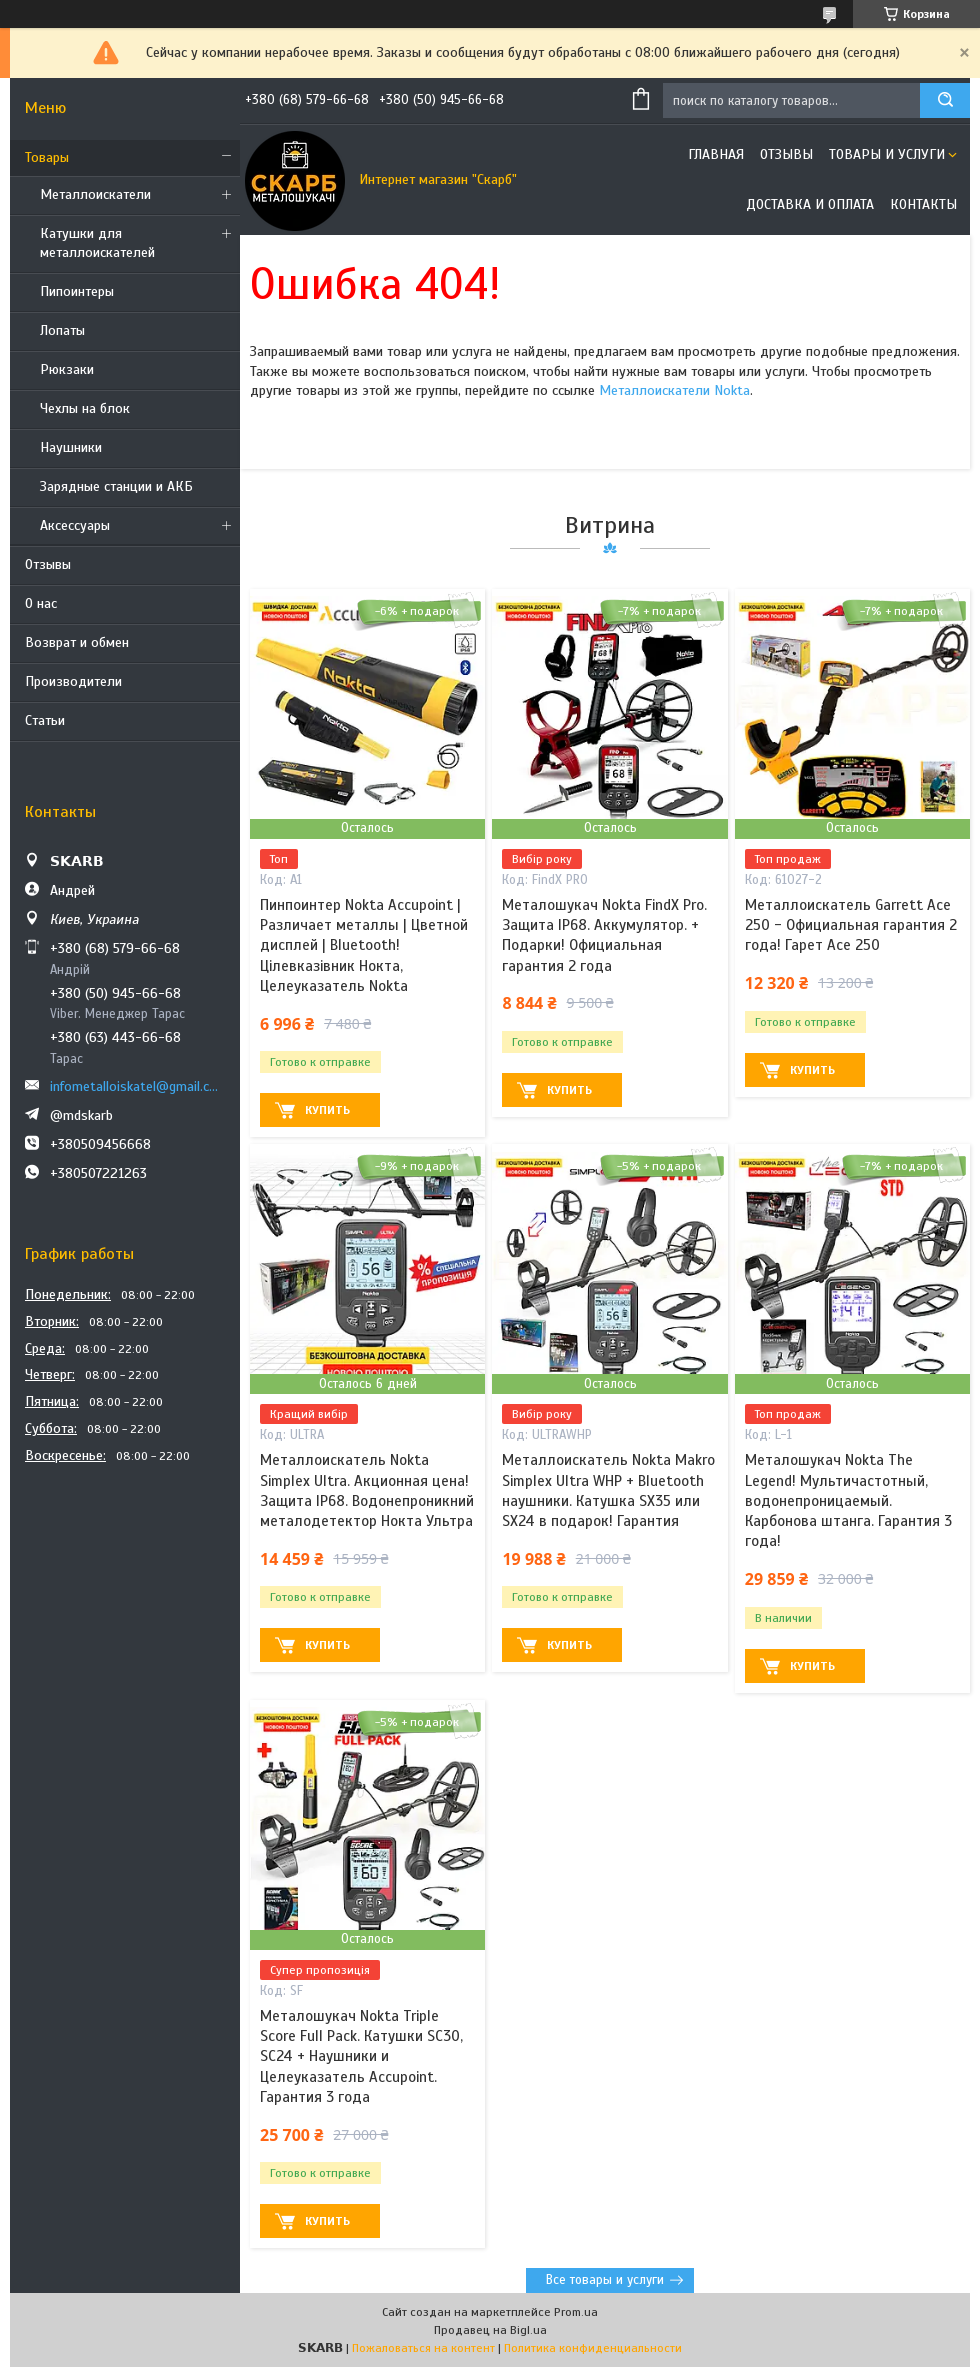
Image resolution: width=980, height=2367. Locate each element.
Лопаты (62, 330)
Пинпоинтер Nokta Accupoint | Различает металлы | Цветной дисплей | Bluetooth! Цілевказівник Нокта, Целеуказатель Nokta (364, 945)
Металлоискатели (95, 194)
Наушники (71, 447)
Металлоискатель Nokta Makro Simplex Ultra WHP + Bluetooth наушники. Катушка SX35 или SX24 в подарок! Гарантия (608, 1490)
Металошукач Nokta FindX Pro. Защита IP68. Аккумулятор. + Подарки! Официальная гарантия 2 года (604, 935)
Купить (327, 1110)
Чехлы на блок (85, 408)
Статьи (45, 720)
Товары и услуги (887, 154)
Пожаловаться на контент (423, 2348)
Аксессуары (75, 525)
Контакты (923, 204)
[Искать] (945, 100)
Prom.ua (576, 2312)
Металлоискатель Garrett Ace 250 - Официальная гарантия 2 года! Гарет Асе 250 (851, 925)
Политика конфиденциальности (593, 2348)
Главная (716, 154)
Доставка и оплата (810, 204)
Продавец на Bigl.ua (490, 2330)
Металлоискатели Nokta (674, 390)
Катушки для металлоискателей (97, 243)
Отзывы (48, 564)
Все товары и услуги (605, 2280)
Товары (47, 157)
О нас (41, 603)
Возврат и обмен (77, 642)
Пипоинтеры (77, 291)
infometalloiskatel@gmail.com (137, 1086)
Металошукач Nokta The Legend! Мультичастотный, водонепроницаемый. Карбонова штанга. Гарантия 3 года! (848, 1500)
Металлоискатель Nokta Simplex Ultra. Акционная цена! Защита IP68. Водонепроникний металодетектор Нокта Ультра (367, 1490)
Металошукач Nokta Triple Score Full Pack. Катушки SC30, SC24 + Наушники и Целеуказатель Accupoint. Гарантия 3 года (361, 2056)
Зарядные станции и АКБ (116, 486)
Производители (73, 681)
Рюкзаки (67, 369)
